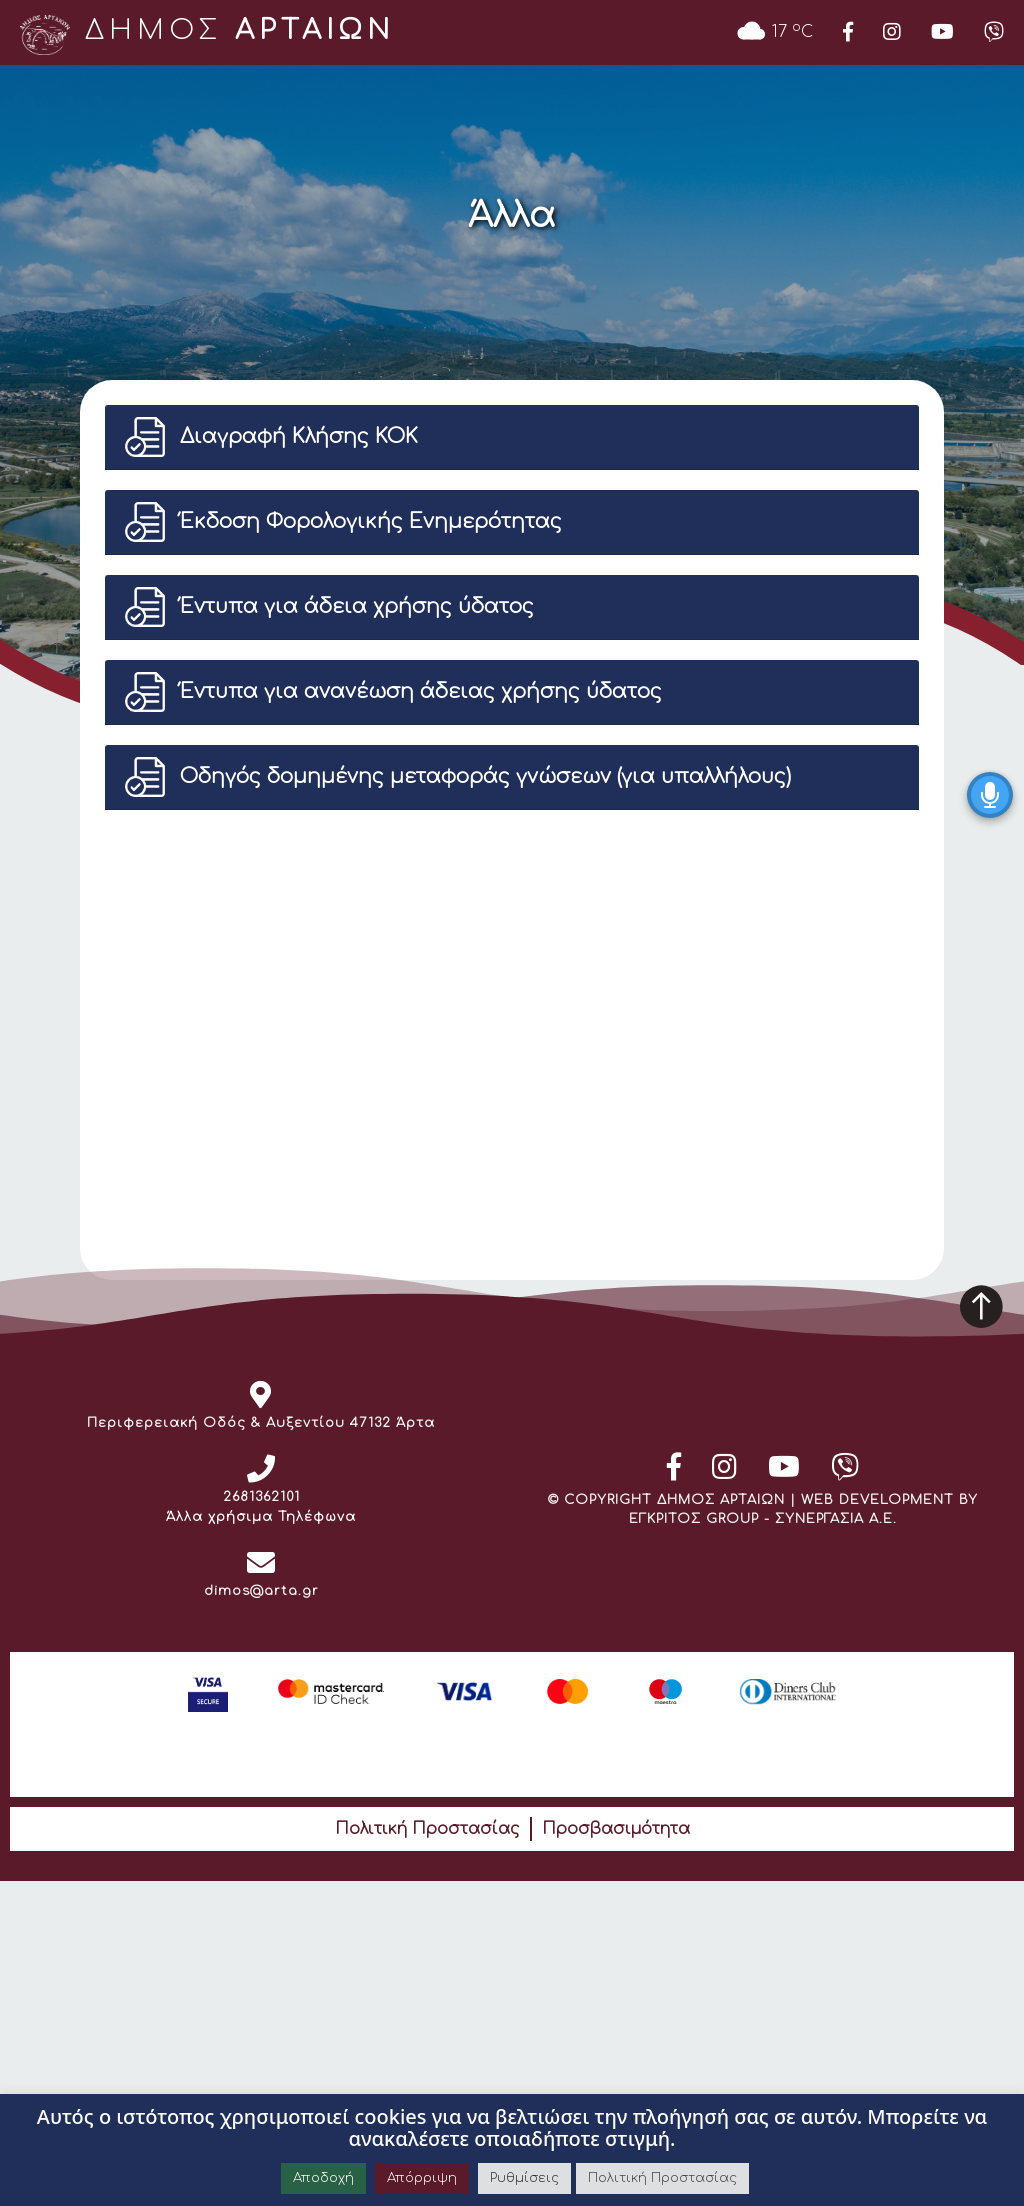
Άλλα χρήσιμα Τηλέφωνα (261, 1517)
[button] (512, 437)
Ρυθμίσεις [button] (524, 2178)
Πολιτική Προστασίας (427, 1829)
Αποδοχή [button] (323, 2178)
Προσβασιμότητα (616, 1829)
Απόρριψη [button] (422, 2178)
